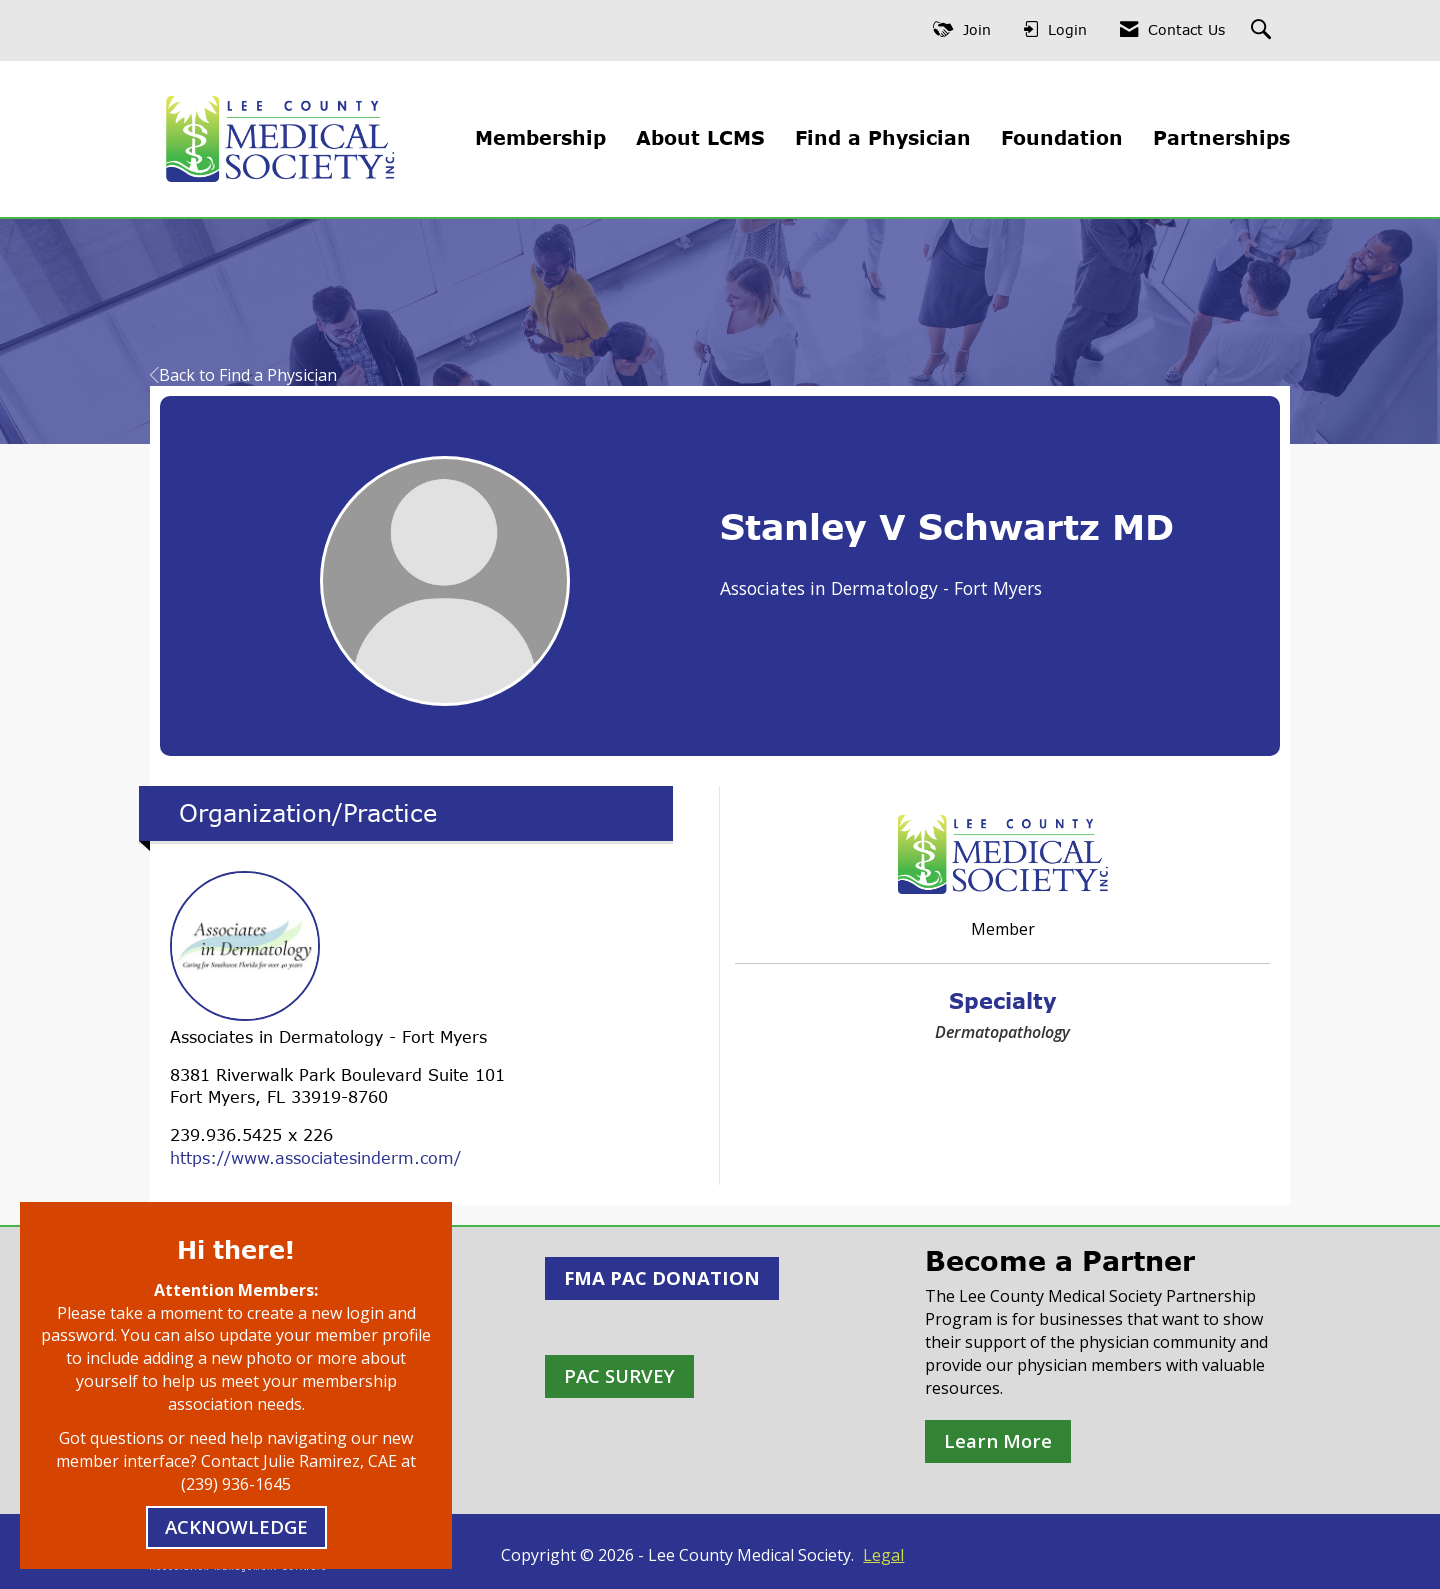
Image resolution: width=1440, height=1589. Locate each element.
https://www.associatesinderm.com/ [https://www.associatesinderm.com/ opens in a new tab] (315, 1158)
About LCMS (700, 137)
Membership (540, 137)
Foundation (1062, 137)
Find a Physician (883, 137)
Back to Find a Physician (243, 375)
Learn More (998, 1440)
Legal (883, 1555)
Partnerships (1221, 137)
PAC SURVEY (619, 1375)
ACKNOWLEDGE (236, 1526)
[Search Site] (1263, 30)
